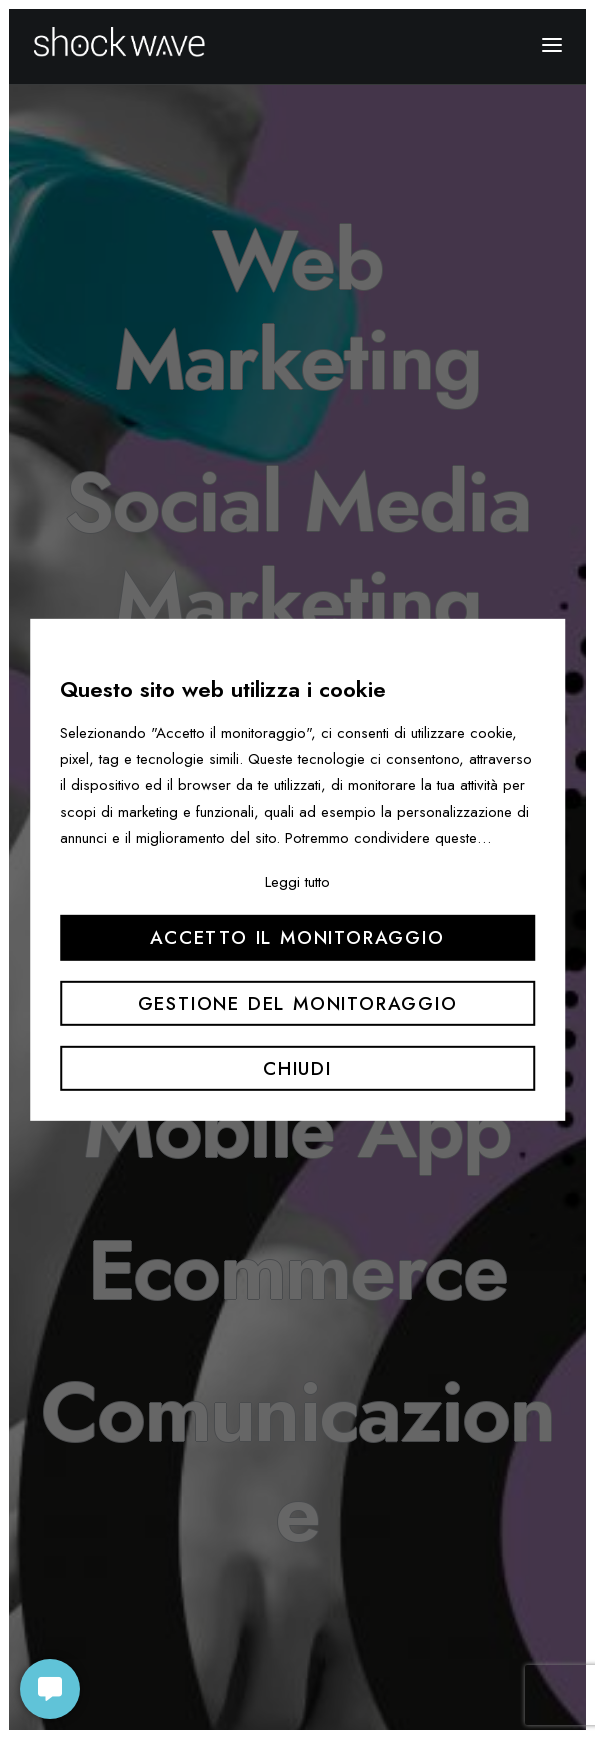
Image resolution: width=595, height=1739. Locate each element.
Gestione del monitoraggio (298, 1002)
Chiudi (297, 1068)
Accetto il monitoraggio (297, 937)
